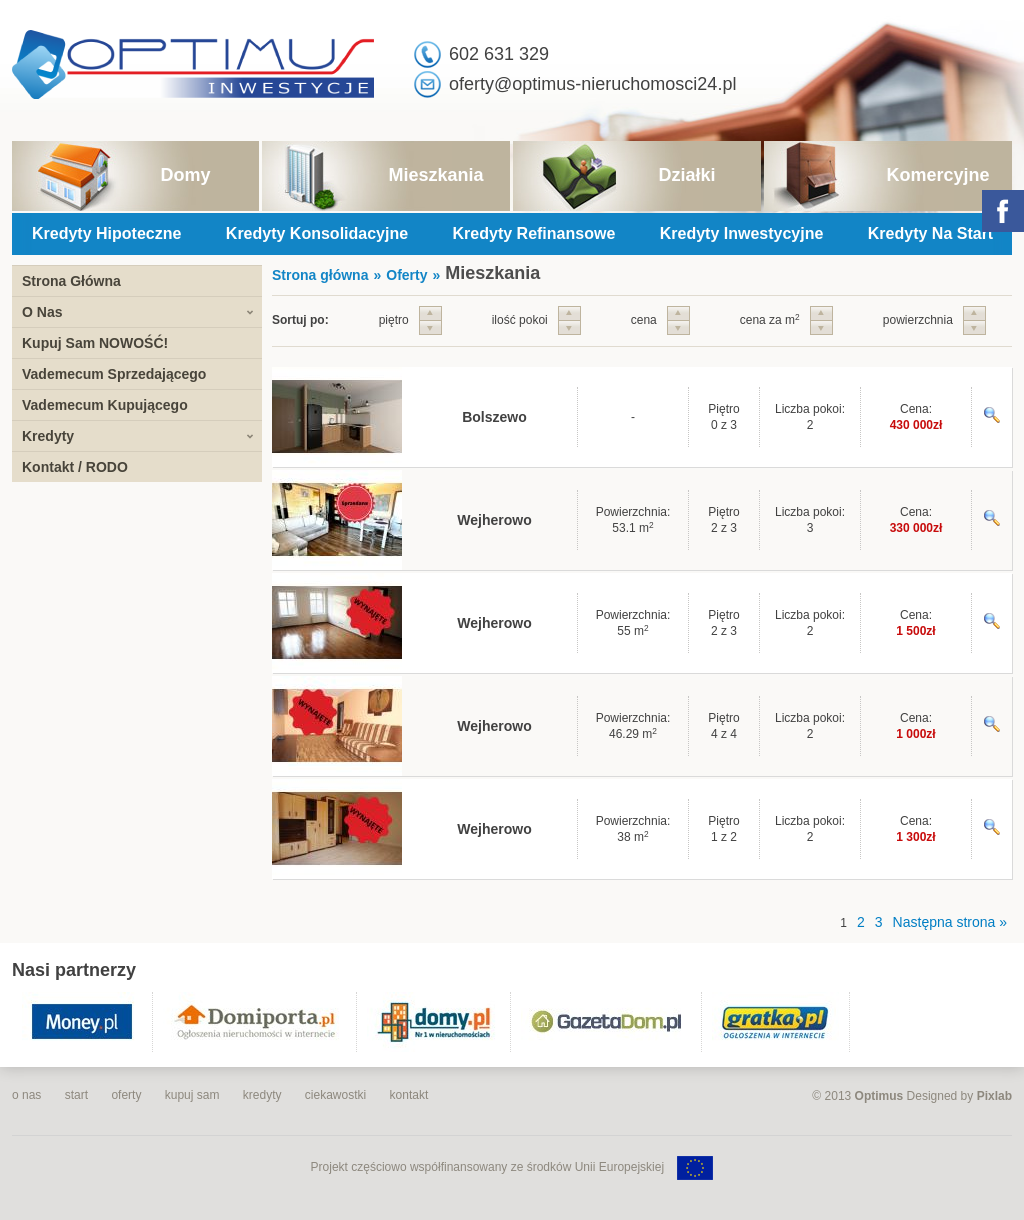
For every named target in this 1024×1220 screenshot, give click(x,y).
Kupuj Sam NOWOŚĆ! (95, 343)
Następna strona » (950, 922)
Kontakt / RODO (75, 467)
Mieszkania (435, 175)
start (76, 1095)
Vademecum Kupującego (105, 405)
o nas (26, 1095)
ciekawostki (335, 1095)
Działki (686, 175)
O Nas (42, 312)
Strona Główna (71, 281)
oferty (126, 1095)
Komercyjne (937, 175)
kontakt (409, 1095)
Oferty (406, 275)
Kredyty (48, 436)
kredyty (262, 1095)
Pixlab (994, 1096)
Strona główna (320, 275)
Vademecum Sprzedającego (114, 374)
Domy (185, 175)
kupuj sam (192, 1095)
